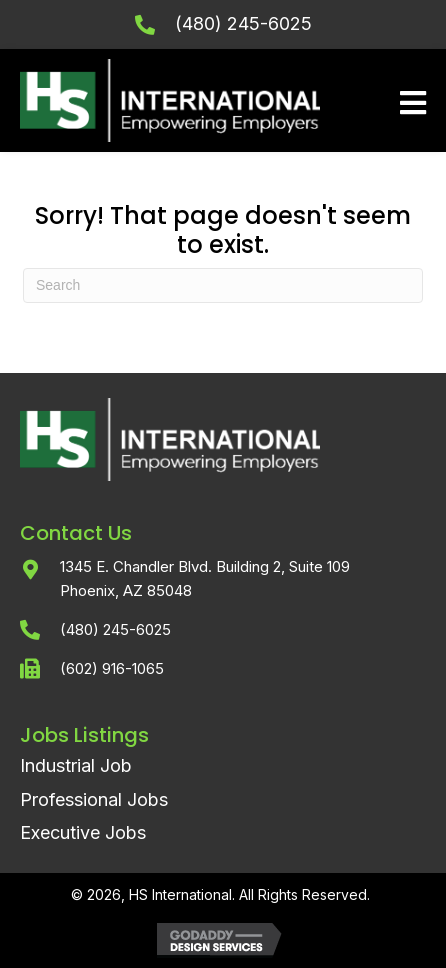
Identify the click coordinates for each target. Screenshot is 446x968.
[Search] (223, 285)
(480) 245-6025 (243, 23)
